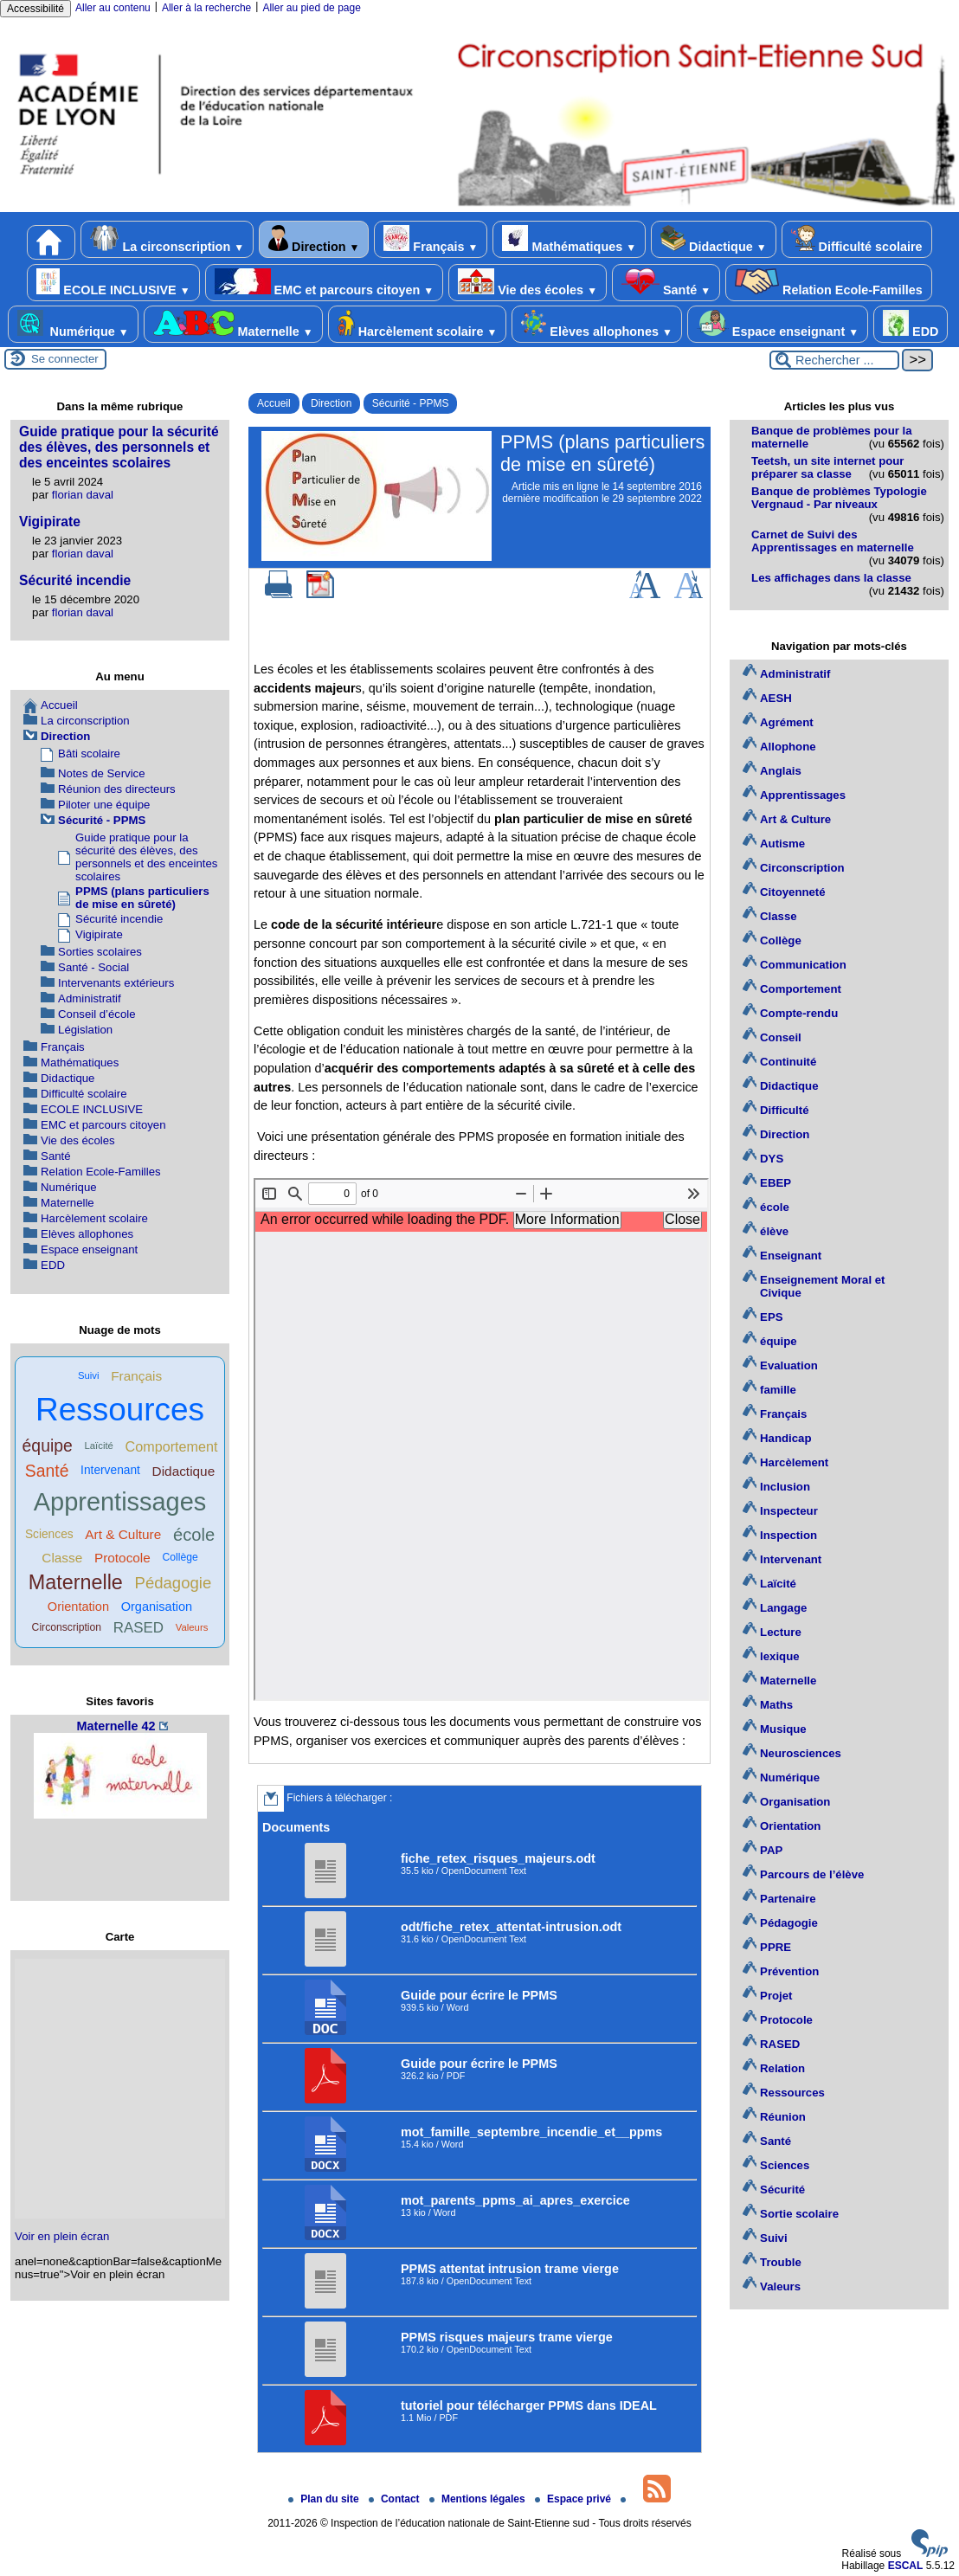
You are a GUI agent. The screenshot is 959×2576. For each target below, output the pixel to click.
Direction (313, 239)
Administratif (89, 998)
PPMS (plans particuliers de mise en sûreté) (142, 898)
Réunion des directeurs (117, 788)
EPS (771, 1317)
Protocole (122, 1557)
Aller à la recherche (206, 8)
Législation (85, 1029)
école (194, 1534)
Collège (179, 1557)
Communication (803, 964)
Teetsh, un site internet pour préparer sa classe (827, 467)
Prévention (789, 1971)
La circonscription (167, 239)
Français (430, 239)
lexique (779, 1656)
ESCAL (906, 2566)
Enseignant (790, 1255)
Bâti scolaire (89, 753)
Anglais (780, 770)
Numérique (73, 324)
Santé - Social (93, 967)
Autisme (782, 843)
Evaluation (789, 1365)
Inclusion (785, 1486)
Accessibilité (35, 9)
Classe (62, 1557)
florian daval (82, 494)
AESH (776, 698)
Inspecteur (789, 1510)
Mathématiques (569, 239)
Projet (776, 1995)
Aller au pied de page (311, 8)
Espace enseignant (778, 324)
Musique (783, 1729)
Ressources (119, 1409)
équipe (48, 1445)
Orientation (78, 1606)
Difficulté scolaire (857, 239)
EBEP (775, 1182)
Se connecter (65, 358)
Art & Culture (123, 1534)
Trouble (780, 2262)
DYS (771, 1158)
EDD (910, 324)
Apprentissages (120, 1502)
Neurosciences (800, 1753)
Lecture (780, 1632)
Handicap (785, 1438)
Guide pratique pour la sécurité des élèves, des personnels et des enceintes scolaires (119, 447)
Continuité (788, 1061)
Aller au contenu (113, 8)
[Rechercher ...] (834, 360)
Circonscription (66, 1627)
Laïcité (98, 1445)
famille (778, 1389)
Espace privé (574, 2499)
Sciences (49, 1534)
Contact (395, 2499)
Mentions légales (478, 2499)
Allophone (787, 746)
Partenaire (788, 1898)
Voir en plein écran (62, 2236)
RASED (138, 1628)
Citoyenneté (792, 892)
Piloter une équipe (104, 804)
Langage (783, 1607)
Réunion (783, 2116)
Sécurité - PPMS (410, 403)
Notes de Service (101, 773)
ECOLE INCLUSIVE (113, 282)
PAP (771, 1850)
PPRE (775, 1947)
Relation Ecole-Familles (829, 282)
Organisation (156, 1606)
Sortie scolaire (799, 2213)
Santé (666, 282)
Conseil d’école (96, 1014)
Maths (776, 1704)
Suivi (89, 1375)
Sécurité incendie (75, 580)
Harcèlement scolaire (418, 324)
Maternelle (233, 324)
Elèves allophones (596, 324)
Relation (782, 2068)
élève (774, 1231)
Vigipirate (49, 521)
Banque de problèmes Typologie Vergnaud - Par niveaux (839, 498)
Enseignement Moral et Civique (822, 1286)
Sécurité (782, 2189)
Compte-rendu (799, 1013)
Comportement (172, 1446)
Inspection (788, 1535)
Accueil (274, 403)
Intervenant (110, 1470)
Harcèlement (794, 1462)
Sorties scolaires (100, 951)
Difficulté (784, 1110)
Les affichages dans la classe (831, 577)
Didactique (713, 239)
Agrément (787, 722)
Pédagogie (173, 1583)
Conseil (780, 1037)
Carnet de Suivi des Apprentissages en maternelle (832, 541)
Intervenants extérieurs (116, 982)
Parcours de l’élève (812, 1874)
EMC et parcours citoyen (324, 282)
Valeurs (192, 1627)
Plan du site (325, 2499)
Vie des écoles (527, 282)
